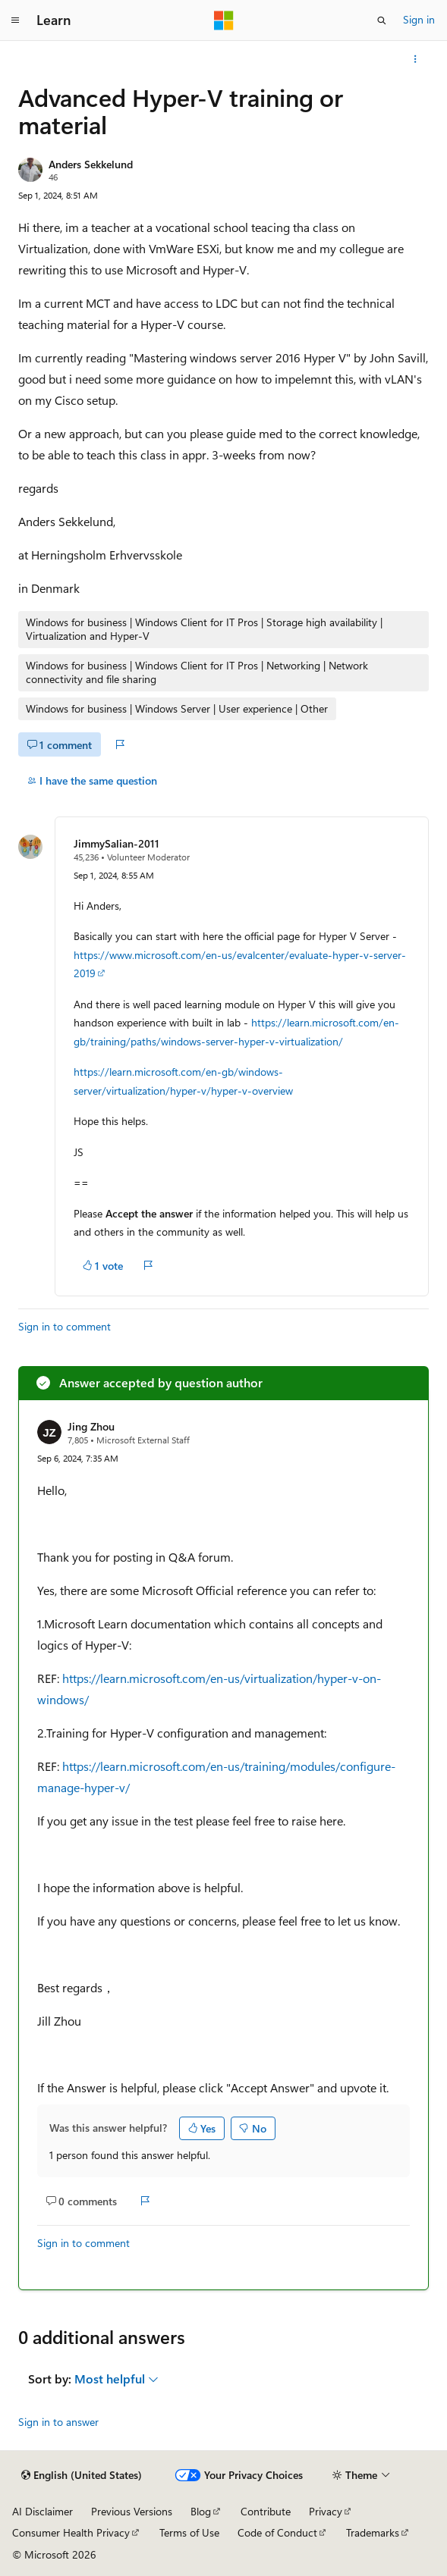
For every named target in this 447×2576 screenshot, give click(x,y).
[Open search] (382, 20)
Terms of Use (189, 2532)
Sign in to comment (64, 1326)
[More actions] (415, 59)
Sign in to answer (58, 2422)
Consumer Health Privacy (71, 2532)
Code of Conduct (277, 2532)
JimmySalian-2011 (116, 843)
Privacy (325, 2511)
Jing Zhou (91, 1426)
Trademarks (372, 2532)
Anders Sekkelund (91, 164)
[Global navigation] (15, 20)
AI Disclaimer (42, 2511)
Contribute (266, 2511)
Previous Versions (131, 2511)
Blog (200, 2511)
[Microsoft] (224, 20)
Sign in (419, 19)
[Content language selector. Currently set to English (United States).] (81, 2475)
